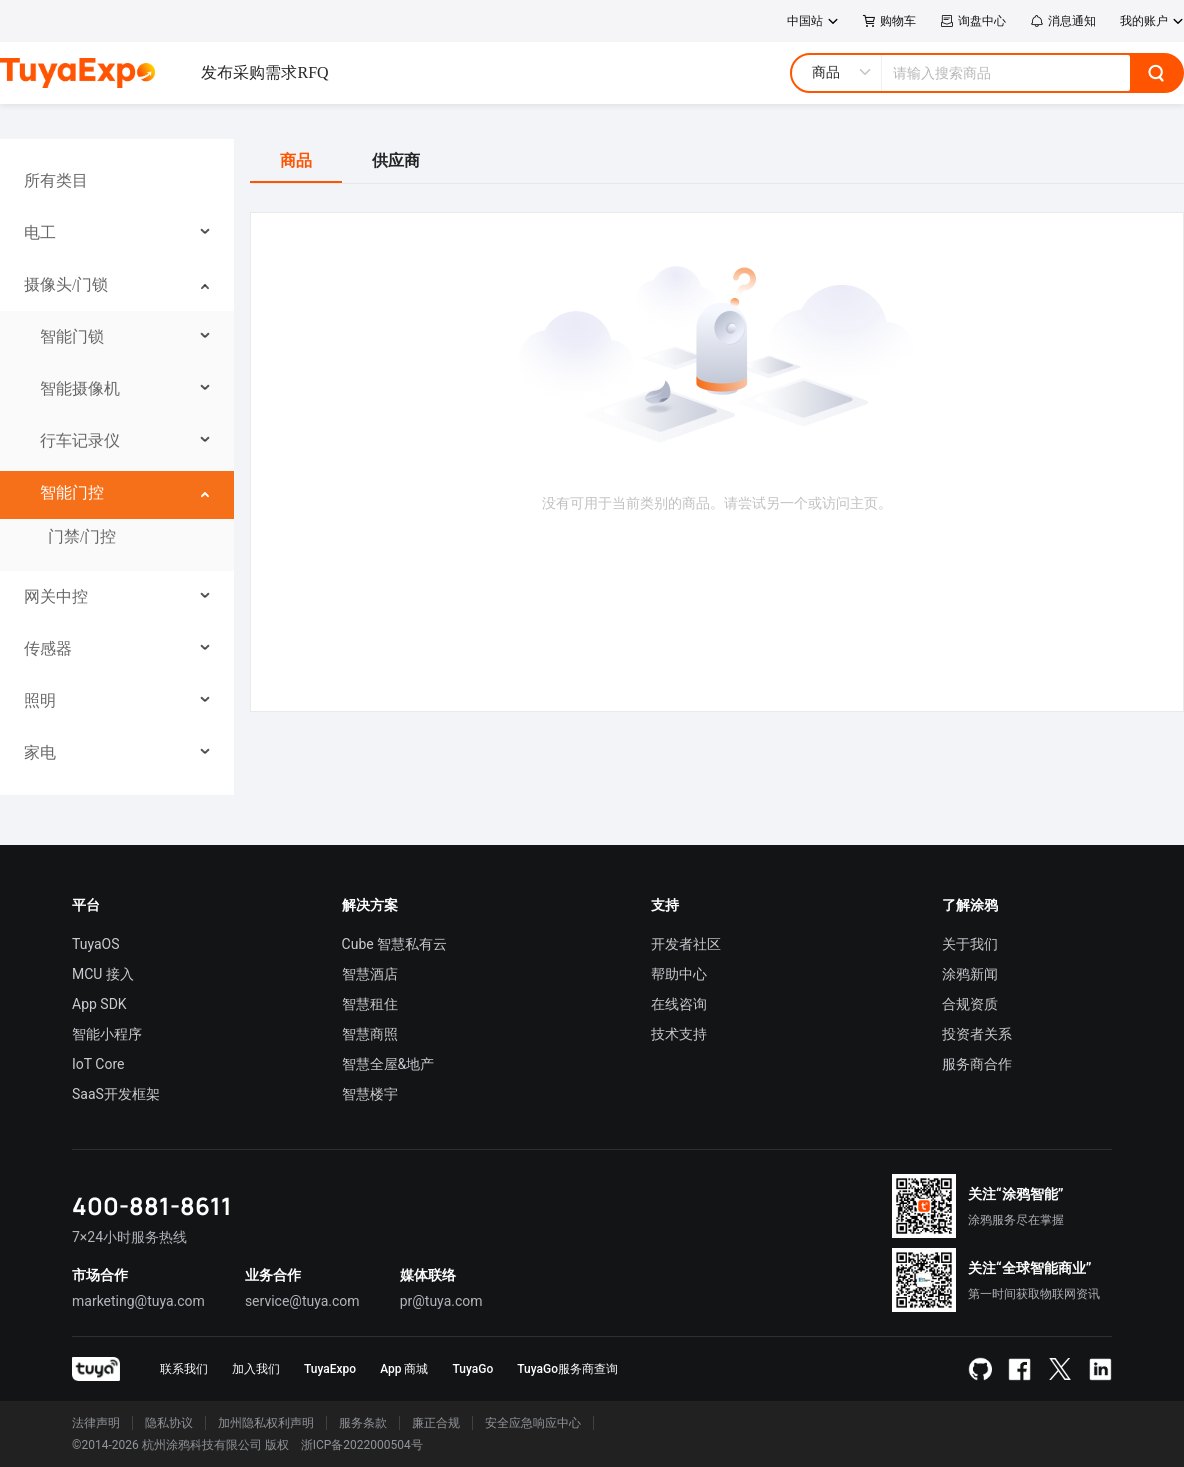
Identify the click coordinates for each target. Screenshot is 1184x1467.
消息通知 (1063, 21)
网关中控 (56, 596)
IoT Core (98, 1064)
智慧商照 (370, 1034)
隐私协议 (169, 1423)
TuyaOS (96, 944)
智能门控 (72, 492)
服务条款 (363, 1423)
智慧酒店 (370, 974)
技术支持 (679, 1034)
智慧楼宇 (370, 1094)
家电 (40, 752)
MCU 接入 (103, 974)
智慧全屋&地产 (388, 1064)
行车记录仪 (80, 440)
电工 (40, 232)
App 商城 (404, 1369)
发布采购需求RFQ (264, 72)
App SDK (99, 1004)
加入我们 (256, 1369)
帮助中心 (679, 974)
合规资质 (970, 1004)
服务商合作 (977, 1064)
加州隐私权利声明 (266, 1423)
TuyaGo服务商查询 (567, 1369)
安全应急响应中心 (533, 1423)
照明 (40, 700)
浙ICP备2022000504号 (362, 1445)
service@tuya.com (302, 1301)
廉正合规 (436, 1423)
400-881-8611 (152, 1205)
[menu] (117, 467)
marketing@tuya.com (138, 1301)
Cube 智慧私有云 (395, 944)
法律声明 (96, 1423)
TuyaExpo (330, 1369)
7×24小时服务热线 (129, 1237)
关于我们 (970, 944)
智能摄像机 (80, 388)
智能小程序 (107, 1034)
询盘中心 (973, 21)
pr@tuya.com (441, 1301)
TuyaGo (472, 1369)
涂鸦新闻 (970, 974)
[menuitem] (117, 181)
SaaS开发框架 (116, 1094)
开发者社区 (686, 944)
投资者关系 (977, 1034)
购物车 (889, 21)
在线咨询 (679, 1004)
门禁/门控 (82, 536)
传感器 (48, 648)
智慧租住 (370, 1004)
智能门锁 (72, 336)
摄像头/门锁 (66, 284)
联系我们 (184, 1369)
